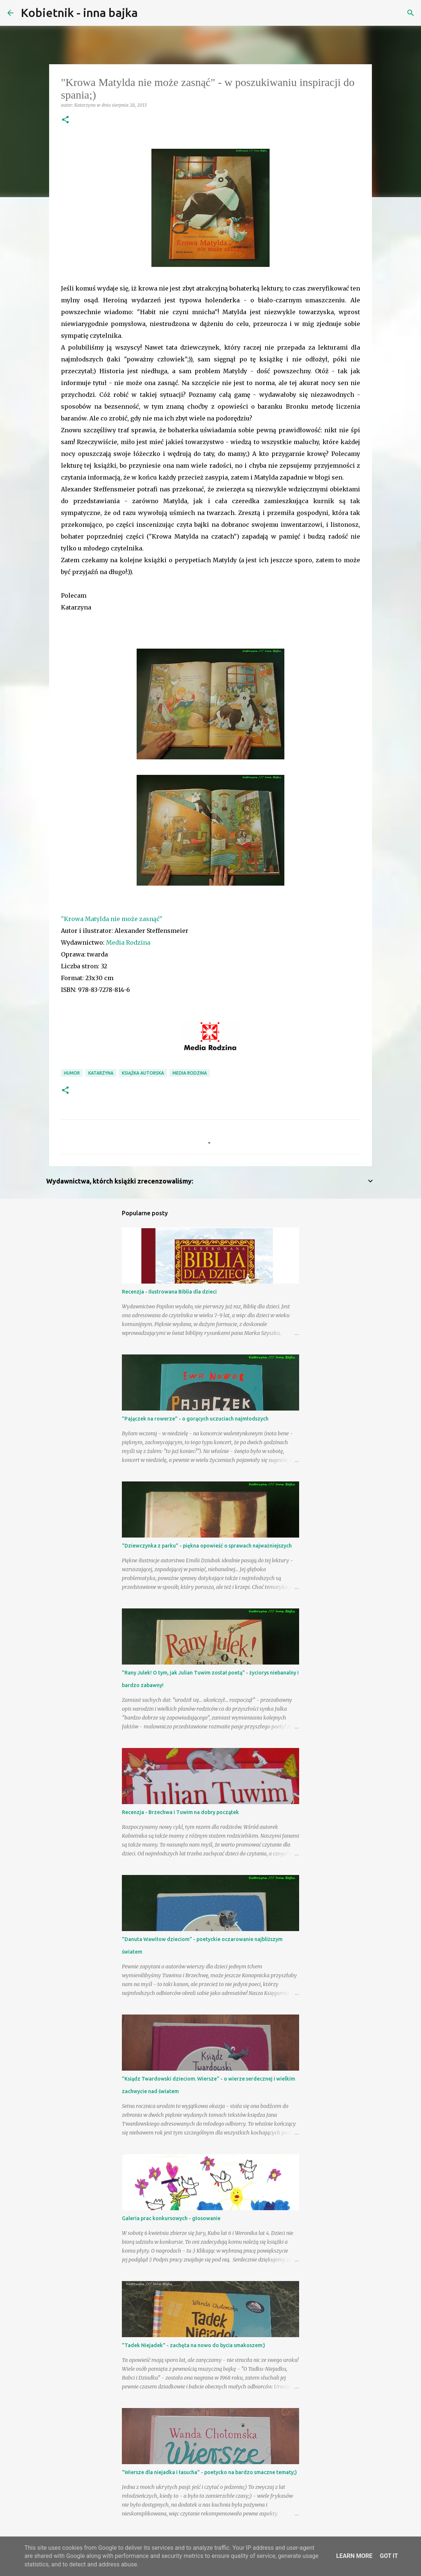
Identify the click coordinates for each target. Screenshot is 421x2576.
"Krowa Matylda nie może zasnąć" (111, 919)
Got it (389, 2555)
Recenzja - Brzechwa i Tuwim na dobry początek (180, 1812)
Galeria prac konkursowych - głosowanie (171, 2218)
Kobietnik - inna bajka (79, 12)
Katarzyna (100, 1073)
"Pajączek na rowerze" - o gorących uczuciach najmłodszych (195, 1419)
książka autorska (143, 1073)
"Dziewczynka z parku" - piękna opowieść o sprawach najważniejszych (207, 1546)
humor (72, 1073)
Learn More (354, 2555)
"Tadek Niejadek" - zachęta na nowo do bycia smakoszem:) (193, 2345)
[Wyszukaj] (148, 13)
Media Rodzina (128, 942)
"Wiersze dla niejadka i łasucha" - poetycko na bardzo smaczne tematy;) (209, 2472)
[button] (65, 120)
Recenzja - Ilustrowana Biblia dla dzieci (169, 1292)
